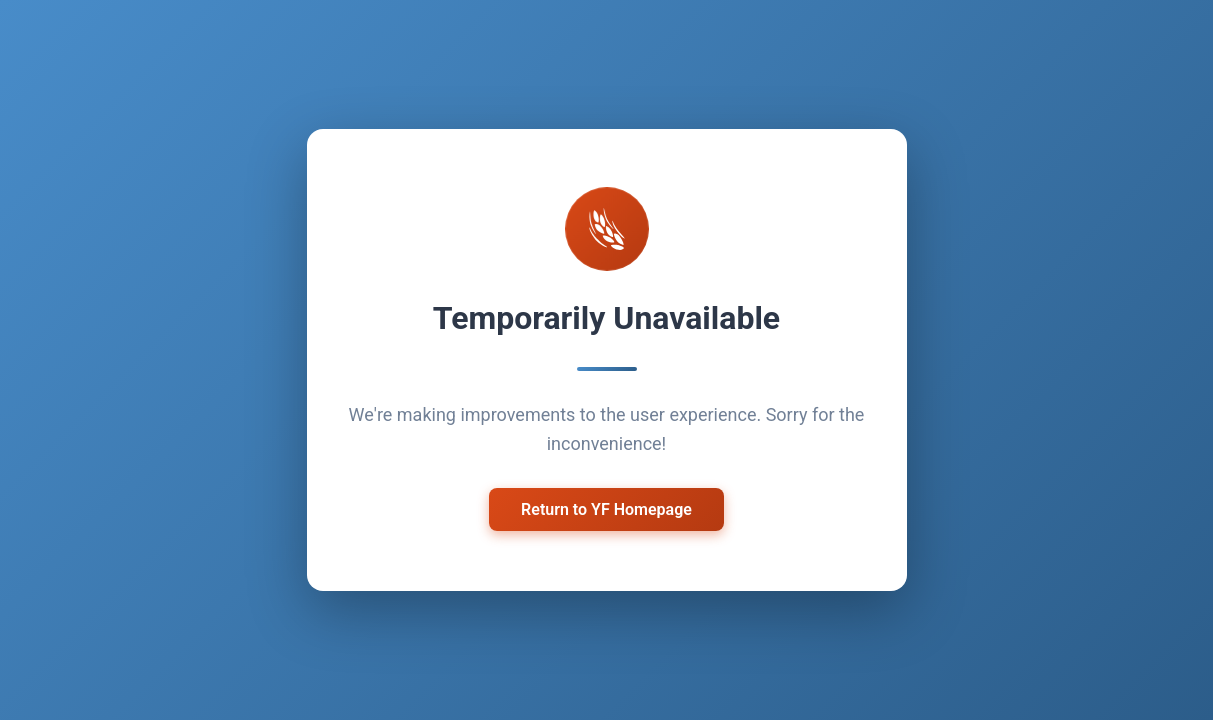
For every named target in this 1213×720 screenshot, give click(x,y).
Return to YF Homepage (606, 509)
